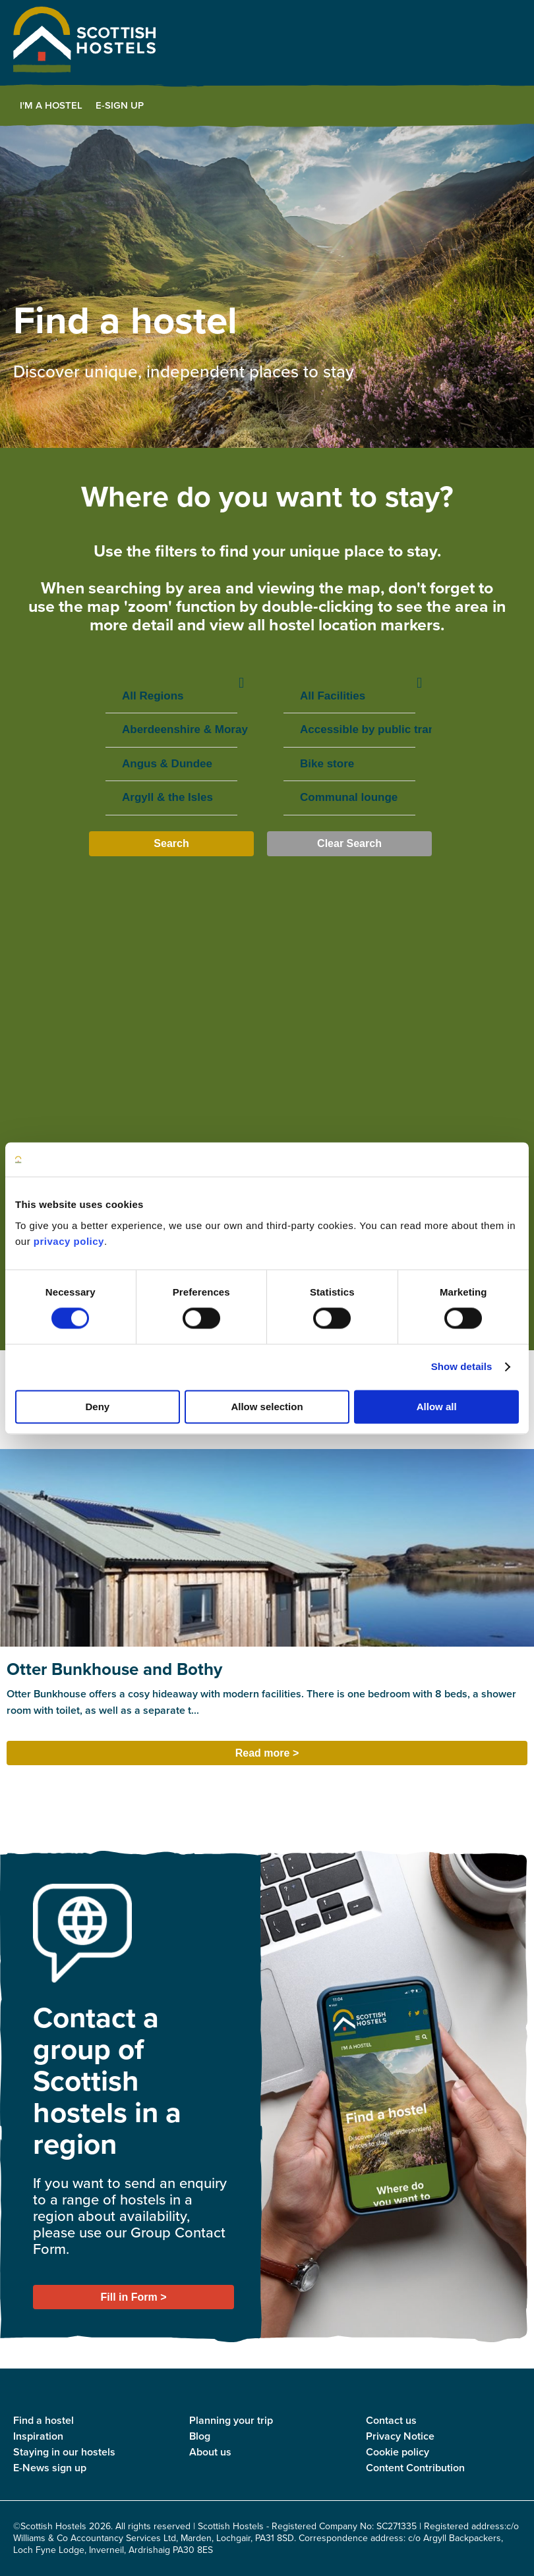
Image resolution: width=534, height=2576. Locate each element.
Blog (199, 2436)
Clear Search (349, 843)
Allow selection (267, 1406)
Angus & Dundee (171, 764)
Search (171, 843)
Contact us (391, 2420)
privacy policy (69, 1241)
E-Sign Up (120, 105)
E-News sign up (49, 2467)
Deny (97, 1406)
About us (210, 2451)
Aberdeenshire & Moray (171, 730)
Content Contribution (415, 2467)
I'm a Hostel (51, 105)
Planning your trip (231, 2420)
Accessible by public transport (349, 730)
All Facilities (349, 696)
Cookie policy (397, 2451)
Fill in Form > (133, 2297)
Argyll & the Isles (171, 798)
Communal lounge (349, 798)
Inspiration (38, 2436)
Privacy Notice (400, 2436)
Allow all (437, 1406)
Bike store (349, 764)
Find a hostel (43, 2420)
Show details (461, 1367)
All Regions (171, 696)
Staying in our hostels (64, 2451)
